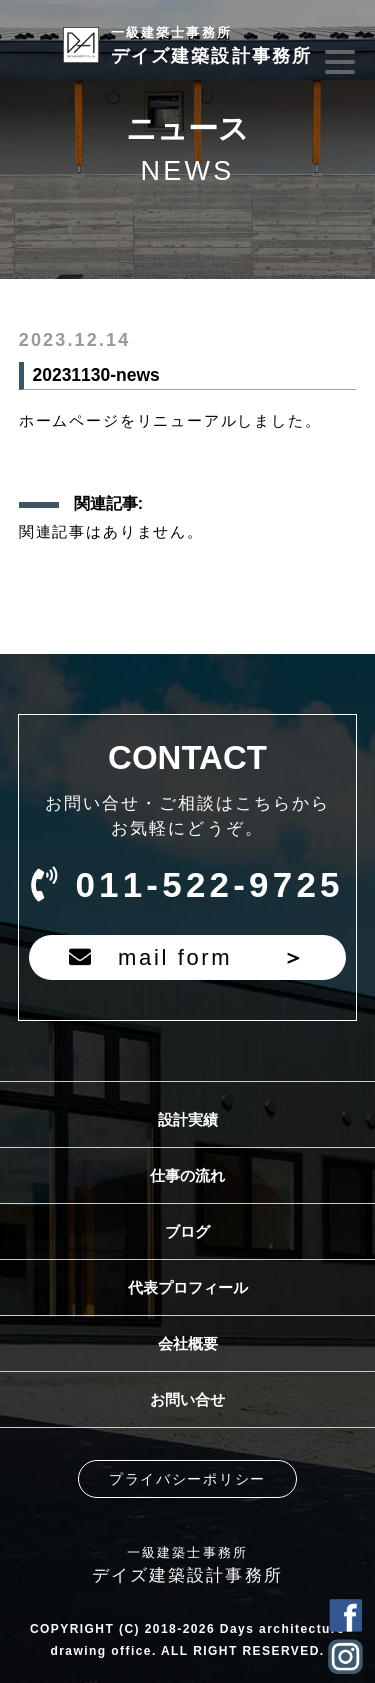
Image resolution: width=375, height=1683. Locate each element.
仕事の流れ (187, 1175)
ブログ (187, 1231)
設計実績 (188, 1119)
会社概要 (188, 1343)
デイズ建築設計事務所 (212, 45)
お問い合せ (187, 1399)
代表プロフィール (188, 1287)
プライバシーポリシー (187, 1479)
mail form (187, 957)
